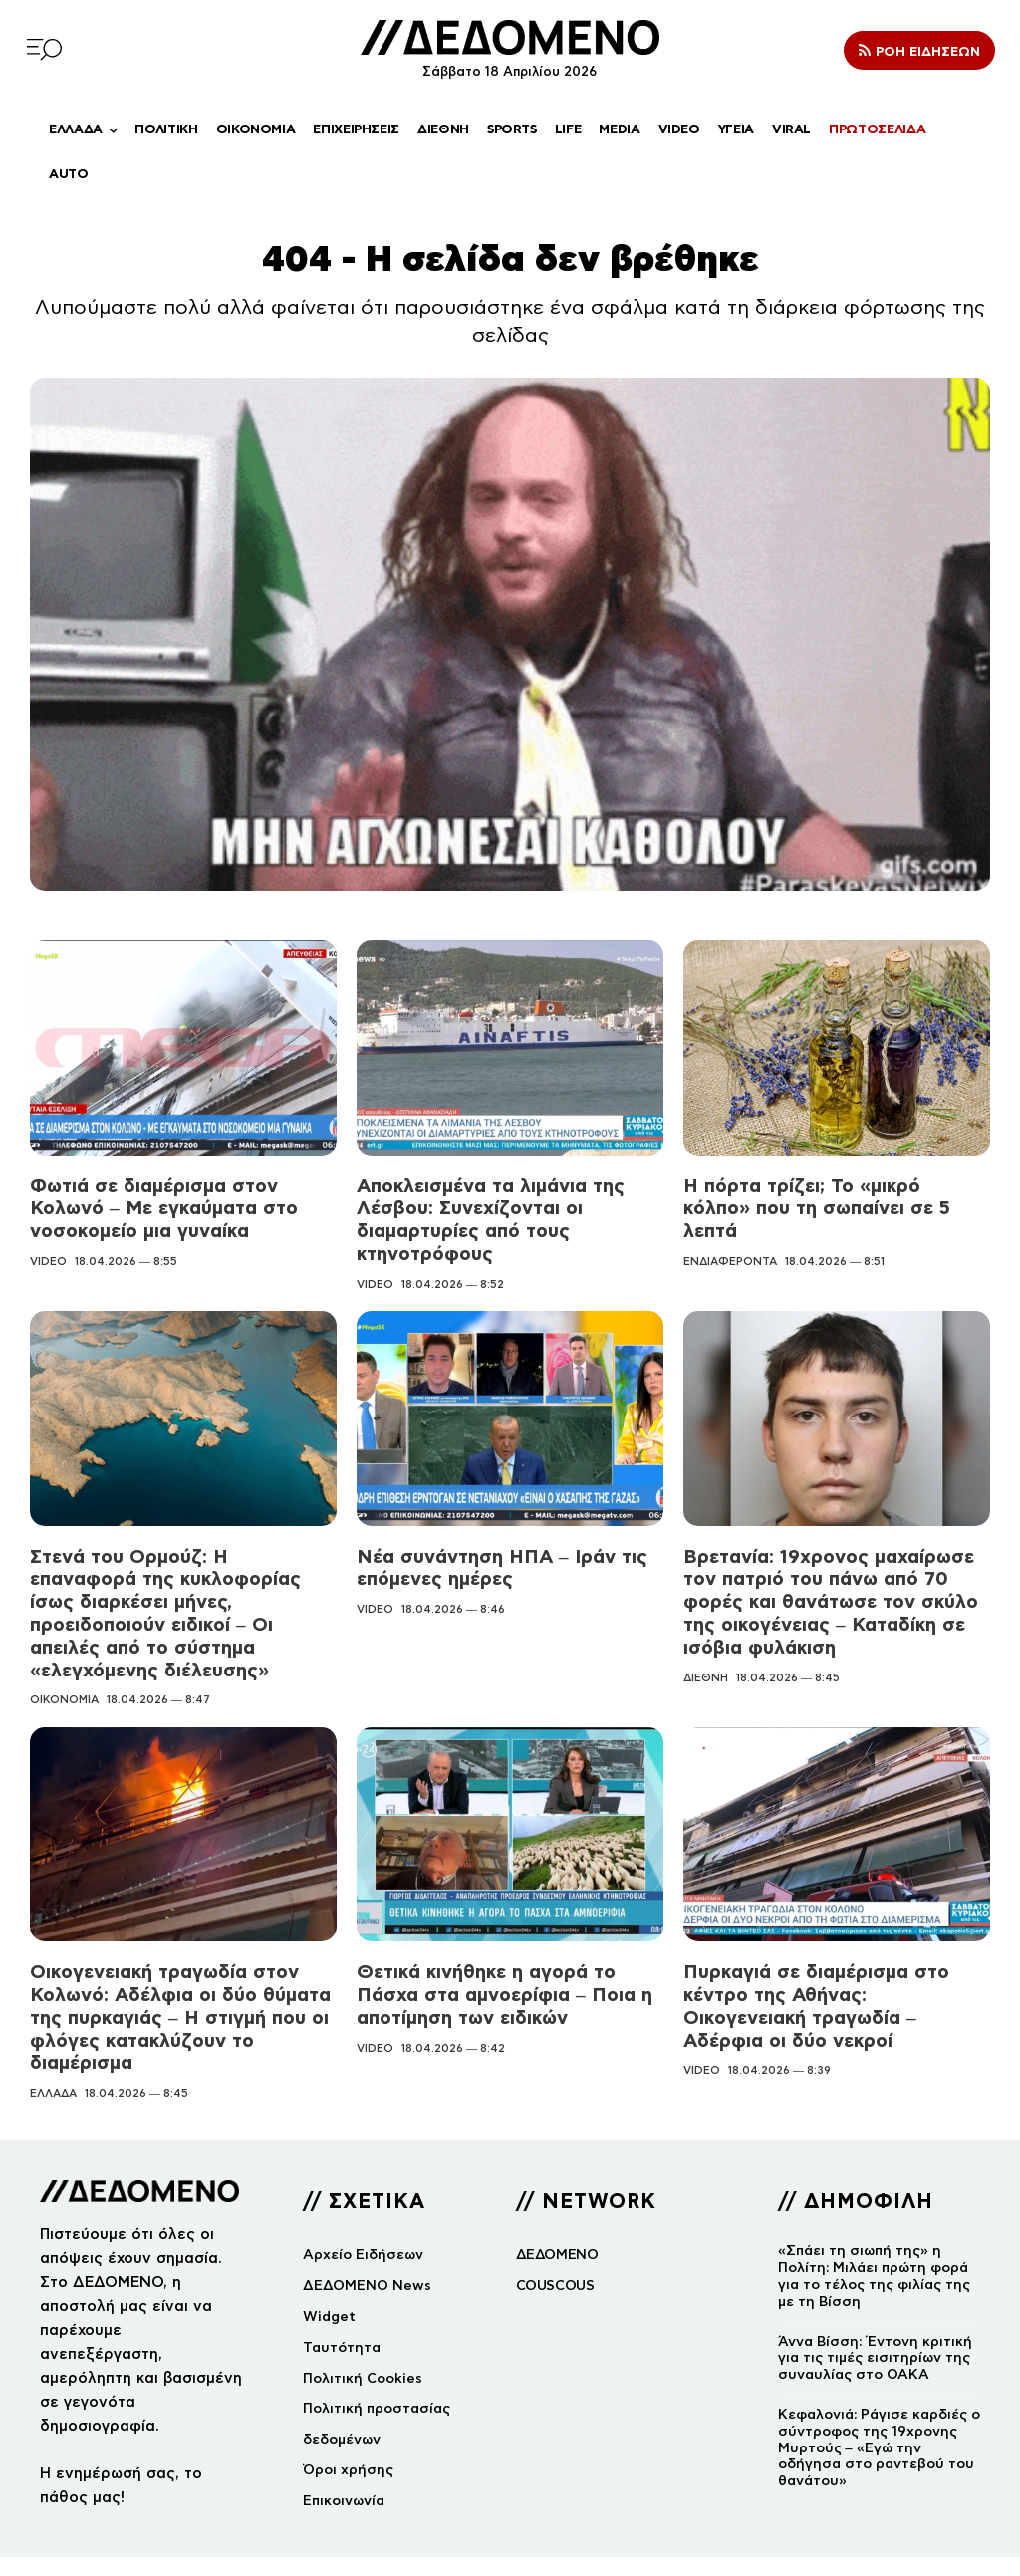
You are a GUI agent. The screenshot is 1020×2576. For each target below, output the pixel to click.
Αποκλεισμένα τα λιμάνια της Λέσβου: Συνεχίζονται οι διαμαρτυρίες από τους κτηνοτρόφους (486, 1217)
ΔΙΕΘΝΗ (705, 1667)
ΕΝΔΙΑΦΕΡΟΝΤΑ (730, 1236)
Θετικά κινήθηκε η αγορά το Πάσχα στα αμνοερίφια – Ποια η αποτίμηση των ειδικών (497, 1960)
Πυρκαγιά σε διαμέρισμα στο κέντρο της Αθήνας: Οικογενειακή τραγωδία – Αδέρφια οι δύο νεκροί (836, 1960)
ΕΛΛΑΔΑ (53, 2054)
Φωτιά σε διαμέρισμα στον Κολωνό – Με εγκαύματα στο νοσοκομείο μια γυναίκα (157, 1206)
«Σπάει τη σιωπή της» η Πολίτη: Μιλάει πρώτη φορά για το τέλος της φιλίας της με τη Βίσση (874, 2236)
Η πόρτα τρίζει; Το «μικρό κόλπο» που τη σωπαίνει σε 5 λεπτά (830, 1196)
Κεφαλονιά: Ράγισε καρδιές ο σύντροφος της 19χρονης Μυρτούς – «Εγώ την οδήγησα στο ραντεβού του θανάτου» (879, 2407)
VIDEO (48, 1257)
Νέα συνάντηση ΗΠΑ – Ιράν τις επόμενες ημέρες (494, 1562)
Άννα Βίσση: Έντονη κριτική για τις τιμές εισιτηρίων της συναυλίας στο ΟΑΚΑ (875, 2318)
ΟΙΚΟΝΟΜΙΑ (64, 1667)
